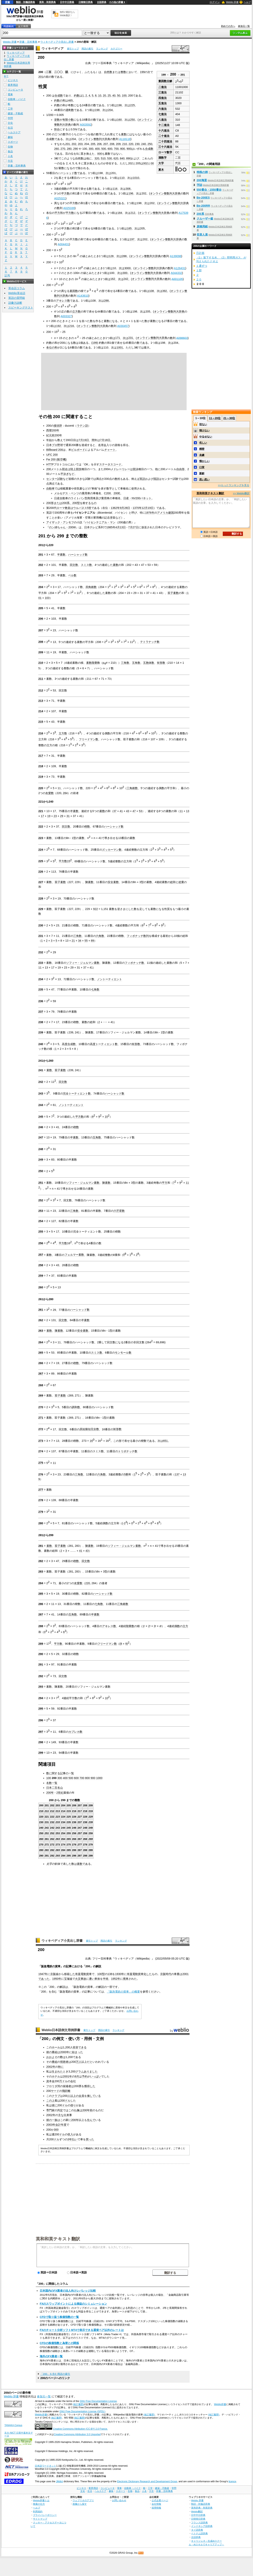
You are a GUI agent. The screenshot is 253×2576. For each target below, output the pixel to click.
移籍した (69, 1974)
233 (40, 962)
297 (40, 1731)
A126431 (179, 268)
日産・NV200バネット (137, 498)
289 (40, 1643)
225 (132, 105)
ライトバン (78, 498)
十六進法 (163, 130)
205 (93, 144)
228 (40, 898)
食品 (10, 151)
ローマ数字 (165, 152)
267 (40, 1373)
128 (111, 256)
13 (187, 811)
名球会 (102, 445)
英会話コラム (16, 288)
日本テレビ (91, 527)
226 (40, 871)
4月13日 (120, 527)
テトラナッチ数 (150, 641)
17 (42, 816)
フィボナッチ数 (134, 962)
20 (104, 95)
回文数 (74, 564)
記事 (69, 1966)
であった (43, 1978)
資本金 (50, 2081)
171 (117, 337)
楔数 (87, 826)
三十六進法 (165, 146)
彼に (54, 2105)
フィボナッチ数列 (138, 935)
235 (40, 989)
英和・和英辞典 (47, 2)
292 (40, 1676)
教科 (117, 478)
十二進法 (163, 125)
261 (40, 1309)
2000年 (64, 2052)
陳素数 (89, 882)
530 (109, 158)
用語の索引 (87, 48)
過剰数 (70, 110)
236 (40, 1001)
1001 (120, 347)
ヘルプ (247, 2)
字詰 (199, 185)
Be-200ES (203, 197)
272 (40, 1429)
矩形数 (161, 662)
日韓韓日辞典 (85, 2)
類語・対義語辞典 (25, 2)
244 (40, 1105)
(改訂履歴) (78, 2404)
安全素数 (113, 882)
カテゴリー (116, 48)
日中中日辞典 (67, 2)
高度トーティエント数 (104, 1044)
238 (40, 1022)
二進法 (162, 87)
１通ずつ (201, 265)
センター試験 (54, 478)
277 (40, 1489)
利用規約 (37, 2511)
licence (232, 2481)
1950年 (56, 1978)
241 (40, 1070)
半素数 (61, 554)
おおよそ (51, 2057)
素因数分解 (165, 81)
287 (40, 1614)
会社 (73, 2081)
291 (40, 1664)
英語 (142, 478)
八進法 (162, 119)
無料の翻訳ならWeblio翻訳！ (67, 14)
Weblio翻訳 (197, 2511)
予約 (84, 2076)
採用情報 (156, 2507)
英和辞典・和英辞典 (201, 2507)
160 (119, 119)
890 (128, 158)
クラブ (56, 2095)
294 (40, 1698)
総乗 (181, 882)
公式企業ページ (160, 2500)
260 (56, 148)
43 (127, 811)
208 (112, 144)
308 (128, 188)
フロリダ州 (53, 2086)
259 (40, 1275)
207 (105, 144)
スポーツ (13, 141)
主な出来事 (65, 2115)
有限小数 (68, 119)
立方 (185, 1626)
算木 (161, 169)
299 (40, 1752)
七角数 (95, 989)
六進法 (162, 108)
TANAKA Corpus (13, 2425)
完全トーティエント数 (77, 1093)
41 (121, 811)
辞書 (7, 2)
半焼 (105, 1978)
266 (40, 1363)
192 (58, 326)
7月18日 (105, 440)
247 (40, 1137)
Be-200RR (203, 205)
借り (73, 2105)
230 (137, 144)
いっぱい (95, 2076)
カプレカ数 (75, 1731)
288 (124, 256)
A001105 (177, 278)
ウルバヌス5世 (82, 507)
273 (40, 1440)
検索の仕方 (39, 2504)
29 (61, 816)
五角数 (136, 662)
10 (99, 95)
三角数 (125, 662)
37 (114, 811)
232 (40, 952)
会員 (81, 2095)
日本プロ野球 (54, 445)
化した (147, 1974)
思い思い (204, 479)
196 (119, 105)
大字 (161, 163)
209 (118, 144)
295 (40, 1708)
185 (129, 228)
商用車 (91, 498)
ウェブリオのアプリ (83, 2500)
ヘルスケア (14, 132)
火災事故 (80, 1978)
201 (182, 74)
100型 (101, 1974)
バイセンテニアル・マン (100, 522)
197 (132, 239)
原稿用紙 (202, 226)
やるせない (205, 436)
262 (40, 1320)
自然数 (108, 72)
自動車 (50, 488)
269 (40, 1395)
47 (134, 811)
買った (90, 2139)
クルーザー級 (205, 218)
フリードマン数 (88, 739)
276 (40, 1474)
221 (40, 811)
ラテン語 (82, 425)
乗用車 (86, 493)
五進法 (162, 103)
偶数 (177, 1626)
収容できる (80, 2047)
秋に (61, 2066)
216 (71, 326)
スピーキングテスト (20, 307)
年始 (49, 440)
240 (143, 144)
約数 (76, 95)
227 (40, 882)
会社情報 (156, 2504)
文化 (10, 122)
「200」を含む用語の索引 (55, 2373)
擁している (94, 2095)
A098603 (182, 337)
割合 (57, 129)
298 (40, 1742)
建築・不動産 (15, 113)
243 (40, 1093)
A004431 (63, 244)
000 (99, 153)
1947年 (42, 1974)
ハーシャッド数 (67, 173)
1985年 (110, 527)
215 (40, 721)
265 (40, 1352)
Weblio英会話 (16, 293)
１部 (199, 270)
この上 (50, 2100)
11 (181, 811)
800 (122, 148)
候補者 (67, 2086)
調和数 (76, 1407)
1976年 (149, 512)
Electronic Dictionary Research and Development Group (147, 2481)
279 (40, 1511)
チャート (109, 449)
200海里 (202, 180)
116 (115, 188)
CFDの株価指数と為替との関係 (59, 2343)
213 (40, 700)
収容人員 (202, 234)
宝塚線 (68, 1978)
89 (92, 940)
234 (40, 979)
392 (164, 291)
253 (40, 1210)
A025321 (60, 198)
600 (110, 148)
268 (40, 1385)
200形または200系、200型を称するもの (71, 503)
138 (110, 1974)
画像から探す (80, 2504)
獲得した (89, 2086)
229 (40, 909)
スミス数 (86, 564)
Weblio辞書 (220, 2404)
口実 (201, 467)
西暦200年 (52, 430)
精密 (201, 448)
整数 (123, 72)
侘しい (203, 442)
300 (91, 148)
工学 (10, 108)
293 (40, 1686)
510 (103, 158)
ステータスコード (110, 464)
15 (68, 861)
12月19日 (148, 507)
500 (103, 148)
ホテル (56, 2076)
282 (40, 1561)
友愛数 (49, 793)
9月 (77, 2076)
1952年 (115, 1978)
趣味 (10, 137)
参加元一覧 (244, 26)
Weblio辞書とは (41, 2500)
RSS (141, 2553)
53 (140, 811)
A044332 (176, 273)
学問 (10, 118)
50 (118, 95)
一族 (54, 2120)
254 (40, 1221)
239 (40, 1032)
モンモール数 (123, 1352)
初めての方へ (228, 26)
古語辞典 (101, 2)
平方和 (59, 212)
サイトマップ (40, 2518)
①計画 (200, 253)
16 (91, 1440)
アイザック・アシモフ (60, 522)
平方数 (65, 193)
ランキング (102, 48)
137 (177, 1474)
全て (6, 76)
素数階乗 (91, 662)
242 (126, 278)
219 (40, 776)
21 (73, 940)
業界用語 (13, 84)
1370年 (137, 507)
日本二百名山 (54, 1787)
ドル (65, 2081)
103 (47, 597)
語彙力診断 (15, 302)
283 (40, 1571)
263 (40, 1330)
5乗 (126, 1474)
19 (48, 816)
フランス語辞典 (199, 2522)
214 (40, 711)
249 (40, 1159)
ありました (91, 2071)
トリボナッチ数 (127, 1451)
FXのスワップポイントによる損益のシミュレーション (73, 2303)
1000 (99, 1778)
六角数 (100, 935)
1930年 (119, 1974)
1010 (136, 177)
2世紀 (59, 1792)
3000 (127, 268)
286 (40, 1604)
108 (151, 291)
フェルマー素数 (74, 1254)
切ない (203, 424)
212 (132, 212)
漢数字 (162, 157)
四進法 (162, 97)
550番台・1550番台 (209, 189)
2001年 (67, 2076)
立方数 (76, 311)
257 (40, 1254)
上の (76, 2095)
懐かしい (204, 461)
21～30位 (229, 418)
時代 (168, 1974)
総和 (173, 882)
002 (145, 163)
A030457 (123, 326)
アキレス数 (63, 300)
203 (80, 144)
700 (116, 148)
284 (65, 793)
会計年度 (60, 2124)
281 (40, 1545)
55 (86, 940)
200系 (200, 213)
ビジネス (13, 80)
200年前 (87, 2110)
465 (70, 100)
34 (79, 940)
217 (40, 755)
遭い (91, 1978)
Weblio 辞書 (232, 2)
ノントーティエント (109, 979)
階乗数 (130, 1626)
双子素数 (173, 593)
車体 (97, 1978)
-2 (124, 1523)
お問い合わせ (119, 2500)
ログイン (215, 2)
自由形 (180, 469)
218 (40, 766)
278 (40, 1500)
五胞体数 (148, 662)
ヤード (55, 2090)
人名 (10, 156)
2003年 (50, 2124)
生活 (10, 127)
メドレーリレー (120, 469)
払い (74, 2139)
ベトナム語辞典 (199, 2533)
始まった (77, 2052)
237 (40, 1011)
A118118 (125, 139)
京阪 (163, 1974)
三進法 (162, 92)
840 (122, 158)
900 (128, 148)
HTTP (50, 464)
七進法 (162, 114)
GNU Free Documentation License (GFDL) (82, 2411)
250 (132, 119)
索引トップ (73, 48)
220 (130, 144)
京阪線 (54, 1974)
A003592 (85, 124)
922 (95, 909)
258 (40, 1265)
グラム (80, 2071)
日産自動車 (61, 498)
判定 (60, 2110)
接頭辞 (58, 425)
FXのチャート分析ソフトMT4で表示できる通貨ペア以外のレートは (82, 2330)
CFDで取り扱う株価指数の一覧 (59, 2316)
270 (62, 148)
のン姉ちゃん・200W (62, 527)
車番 (176, 1974)
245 (40, 1116)
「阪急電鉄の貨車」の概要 (123, 1991)
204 (110, 110)
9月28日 (125, 507)
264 (40, 1342)
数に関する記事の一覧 (60, 1773)
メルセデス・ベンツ (66, 493)
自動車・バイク (17, 99)
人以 (70, 2095)
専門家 (50, 2110)
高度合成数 (69, 1044)
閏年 (94, 440)
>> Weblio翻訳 (241, 493)
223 (40, 838)
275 (40, 1462)
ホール (56, 2047)
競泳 (135, 469)
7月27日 (133, 527)
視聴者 (64, 2061)
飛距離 (66, 2090)
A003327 (66, 316)
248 (40, 1149)
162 (112, 278)
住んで (91, 2120)
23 (55, 816)
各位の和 (51, 347)
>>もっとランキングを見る (233, 485)
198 (97, 110)
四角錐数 (91, 587)
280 (69, 148)
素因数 (74, 291)
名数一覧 (51, 1783)
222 (40, 826)
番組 (54, 2052)
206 (99, 144)
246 (40, 1127)
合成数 (59, 95)
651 (165, 1440)
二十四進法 (165, 141)
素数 (123, 134)
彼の (49, 2052)
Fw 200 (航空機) (56, 459)
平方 (164, 1182)
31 (68, 816)
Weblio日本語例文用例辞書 (61, 2030)
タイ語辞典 (197, 2530)
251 (40, 1182)
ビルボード (78, 449)
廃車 (125, 1978)
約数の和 (59, 100)
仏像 (76, 2110)
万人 (78, 2061)
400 (97, 148)
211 (40, 678)
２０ (199, 279)
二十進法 (163, 135)
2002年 (50, 2066)
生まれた (57, 2071)
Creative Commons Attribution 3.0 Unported (77, 2434)
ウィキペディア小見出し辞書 (57, 41)
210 (124, 144)
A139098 (175, 256)
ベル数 (72, 575)
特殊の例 (202, 172)
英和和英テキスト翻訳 (58, 2239)
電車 (10, 94)
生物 (10, 146)
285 (40, 1593)
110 (122, 177)
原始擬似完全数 (89, 1429)
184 (119, 212)
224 (40, 849)
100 (124, 95)
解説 (98, 1966)
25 (109, 95)
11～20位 (215, 418)
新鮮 (201, 473)
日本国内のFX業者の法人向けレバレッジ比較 (68, 2290)
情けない (204, 430)
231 (130, 337)
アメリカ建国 (165, 512)
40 (113, 95)
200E (116, 493)
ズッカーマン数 (112, 849)
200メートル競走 (57, 469)
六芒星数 (119, 1210)
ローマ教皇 (63, 507)
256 (40, 1243)
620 (115, 158)
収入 (70, 2134)
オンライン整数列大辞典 (95, 139)
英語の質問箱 (16, 297)
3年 (70, 2139)
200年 (50, 1792)
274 (40, 1451)
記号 (7, 275)
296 (40, 1720)
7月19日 (84, 440)
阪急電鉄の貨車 (50, 1966)
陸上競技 (75, 469)
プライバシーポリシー (45, 2515)
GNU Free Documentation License (98, 2401)
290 (75, 148)
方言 (10, 160)
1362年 (115, 507)
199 (163, 74)
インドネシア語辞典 (201, 2526)
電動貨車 (86, 1974)
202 (74, 144)
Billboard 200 (54, 449)
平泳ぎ (64, 473)
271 (40, 1417)
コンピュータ (15, 89)
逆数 (57, 119)
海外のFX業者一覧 (51, 2356)
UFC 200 (52, 454)
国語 (156, 478)
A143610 (83, 295)
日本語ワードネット (45, 2465)
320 (96, 158)
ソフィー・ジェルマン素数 (82, 962)
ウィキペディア (53, 48)
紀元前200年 (54, 435)
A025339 (69, 208)
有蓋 (78, 1974)
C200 (107, 493)
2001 (185, 1974)
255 (40, 1231)
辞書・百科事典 (28, 41)
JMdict (59, 2481)
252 (40, 1200)
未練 (201, 454)
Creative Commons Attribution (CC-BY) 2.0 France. (80, 2428)
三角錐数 (132, 788)
